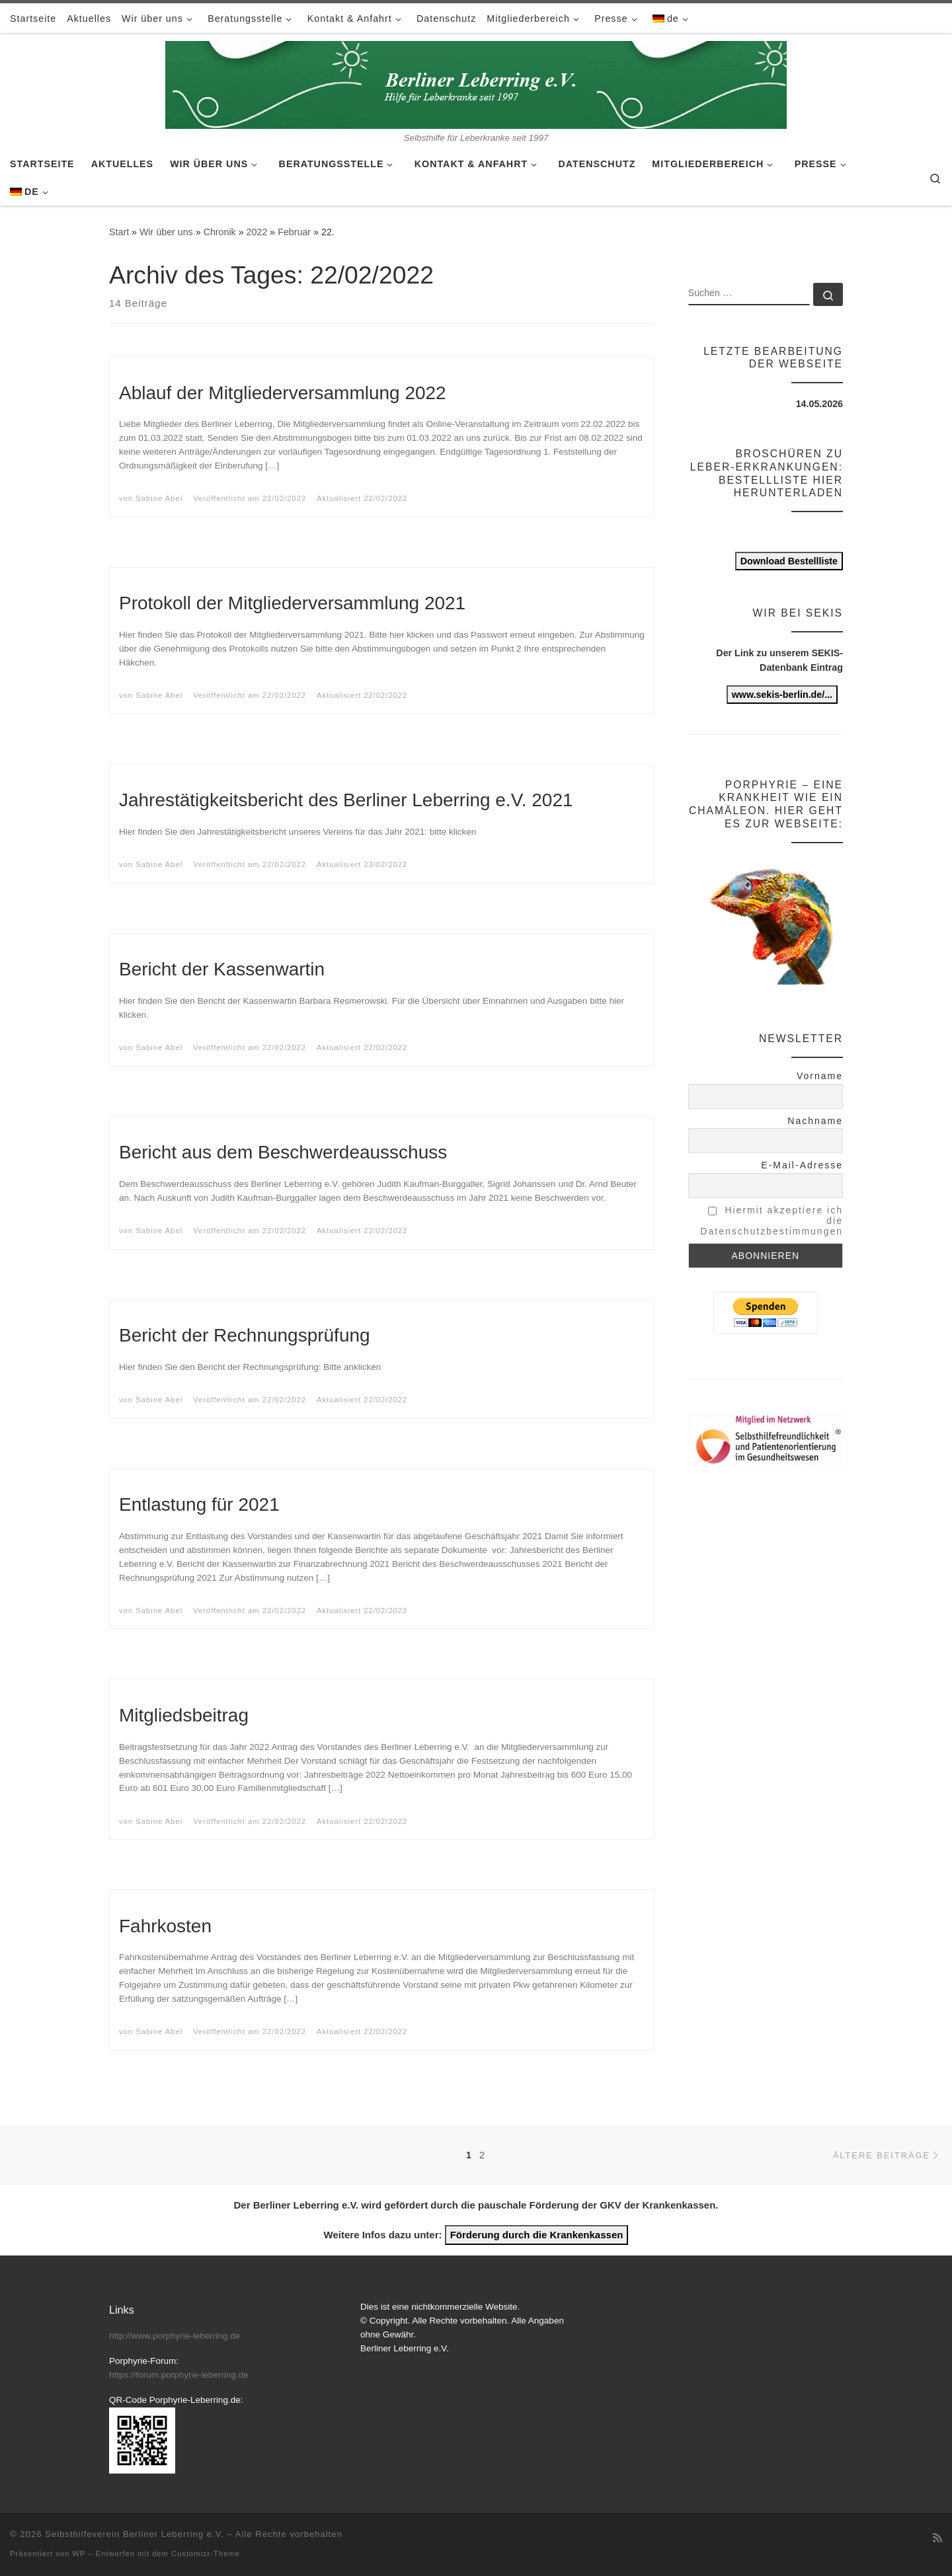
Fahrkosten (165, 1926)
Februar (294, 232)
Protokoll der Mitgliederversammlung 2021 (292, 603)
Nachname (815, 1121)
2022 (257, 232)
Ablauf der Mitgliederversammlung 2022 (282, 393)
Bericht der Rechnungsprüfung (244, 1335)
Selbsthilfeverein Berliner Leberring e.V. (134, 2534)
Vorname (820, 1076)
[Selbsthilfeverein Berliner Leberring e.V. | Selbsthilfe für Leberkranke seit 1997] (476, 83)
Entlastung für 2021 (199, 1504)
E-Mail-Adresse (802, 1165)
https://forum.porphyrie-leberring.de (179, 2375)
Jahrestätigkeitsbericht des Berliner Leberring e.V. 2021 (346, 800)
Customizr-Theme (205, 2553)
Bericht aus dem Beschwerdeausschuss (283, 1152)
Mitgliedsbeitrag (184, 1715)
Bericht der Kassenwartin (222, 969)
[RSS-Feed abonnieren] (937, 2538)
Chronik (220, 232)
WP (78, 2553)
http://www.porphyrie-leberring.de (174, 2336)
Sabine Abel (159, 498)
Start (119, 232)
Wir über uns (166, 232)
